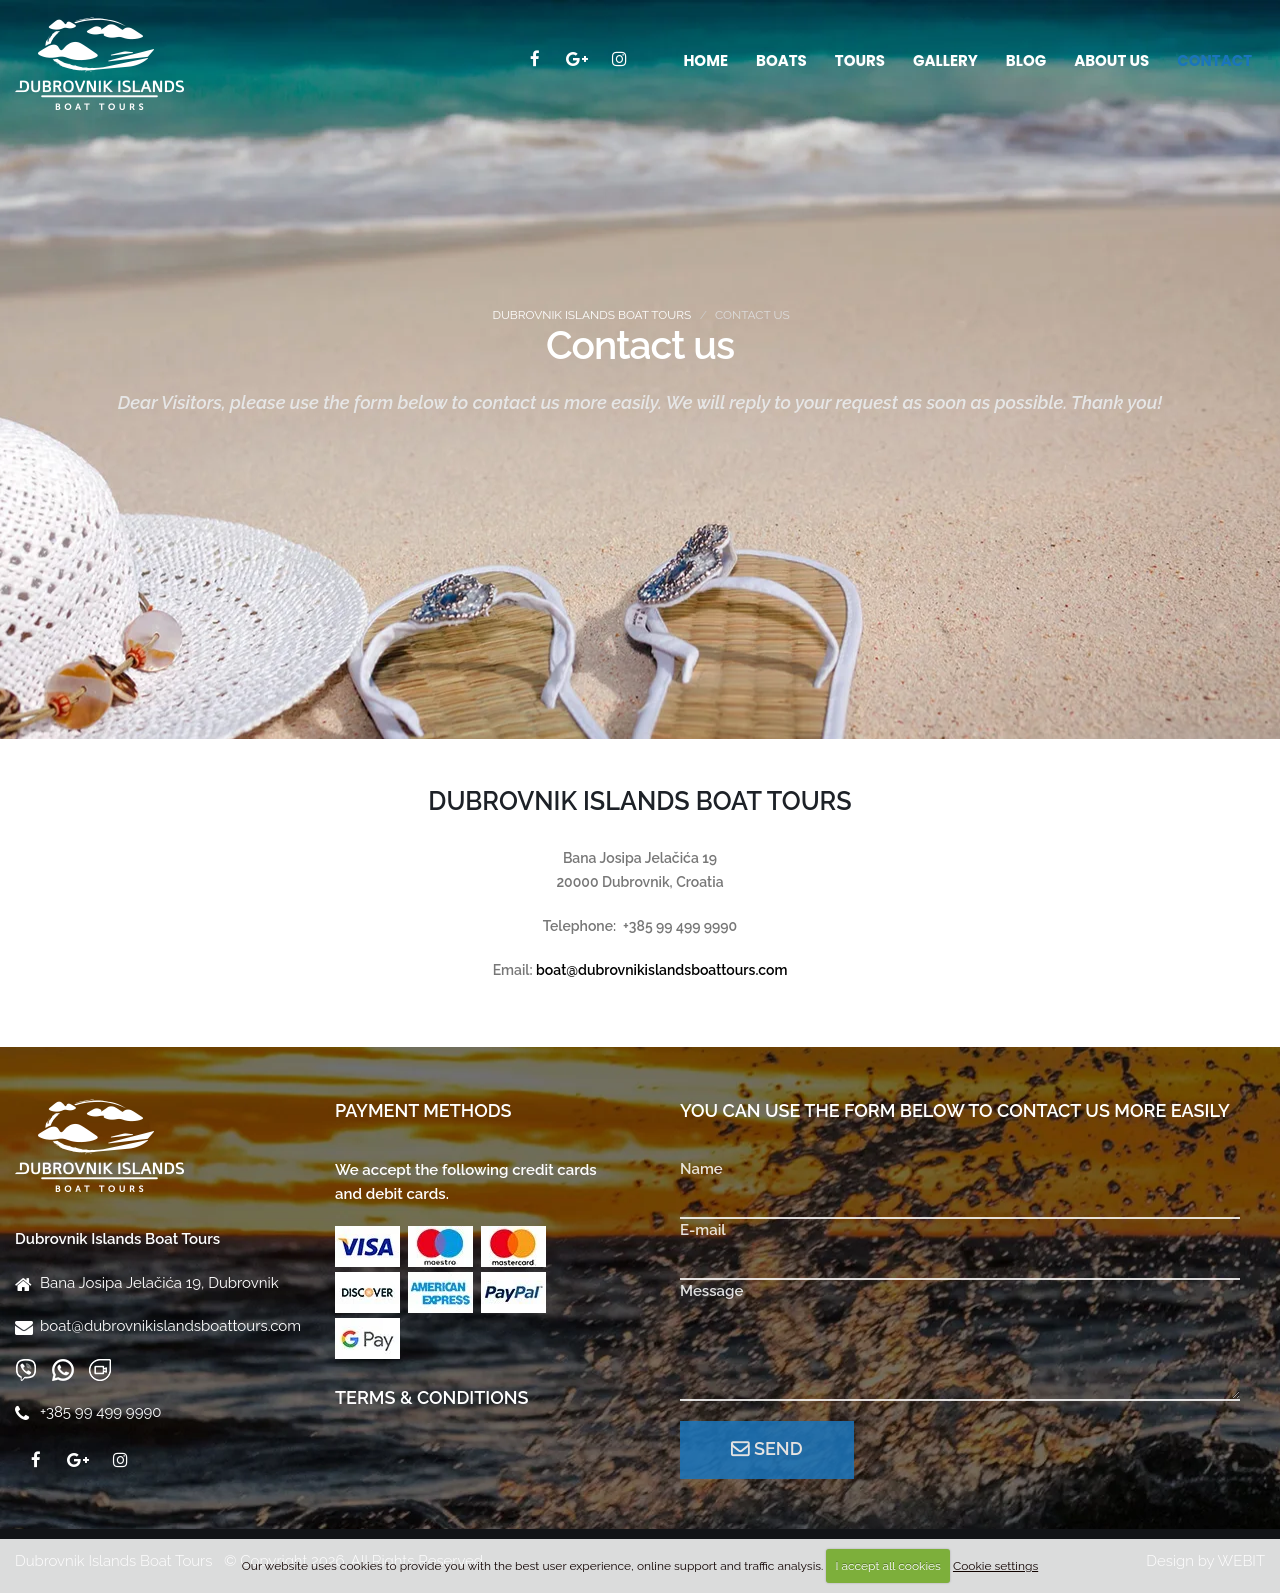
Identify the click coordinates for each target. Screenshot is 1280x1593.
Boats (781, 60)
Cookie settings (995, 1566)
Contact (1214, 60)
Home (705, 60)
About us (1111, 60)
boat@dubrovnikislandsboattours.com (170, 1326)
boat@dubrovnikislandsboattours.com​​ (661, 970)
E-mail (703, 1230)
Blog (1026, 60)
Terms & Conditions (432, 1397)
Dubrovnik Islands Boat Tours (591, 315)
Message (711, 1291)
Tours (860, 60)
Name (701, 1169)
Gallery (945, 60)
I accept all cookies (887, 1566)
